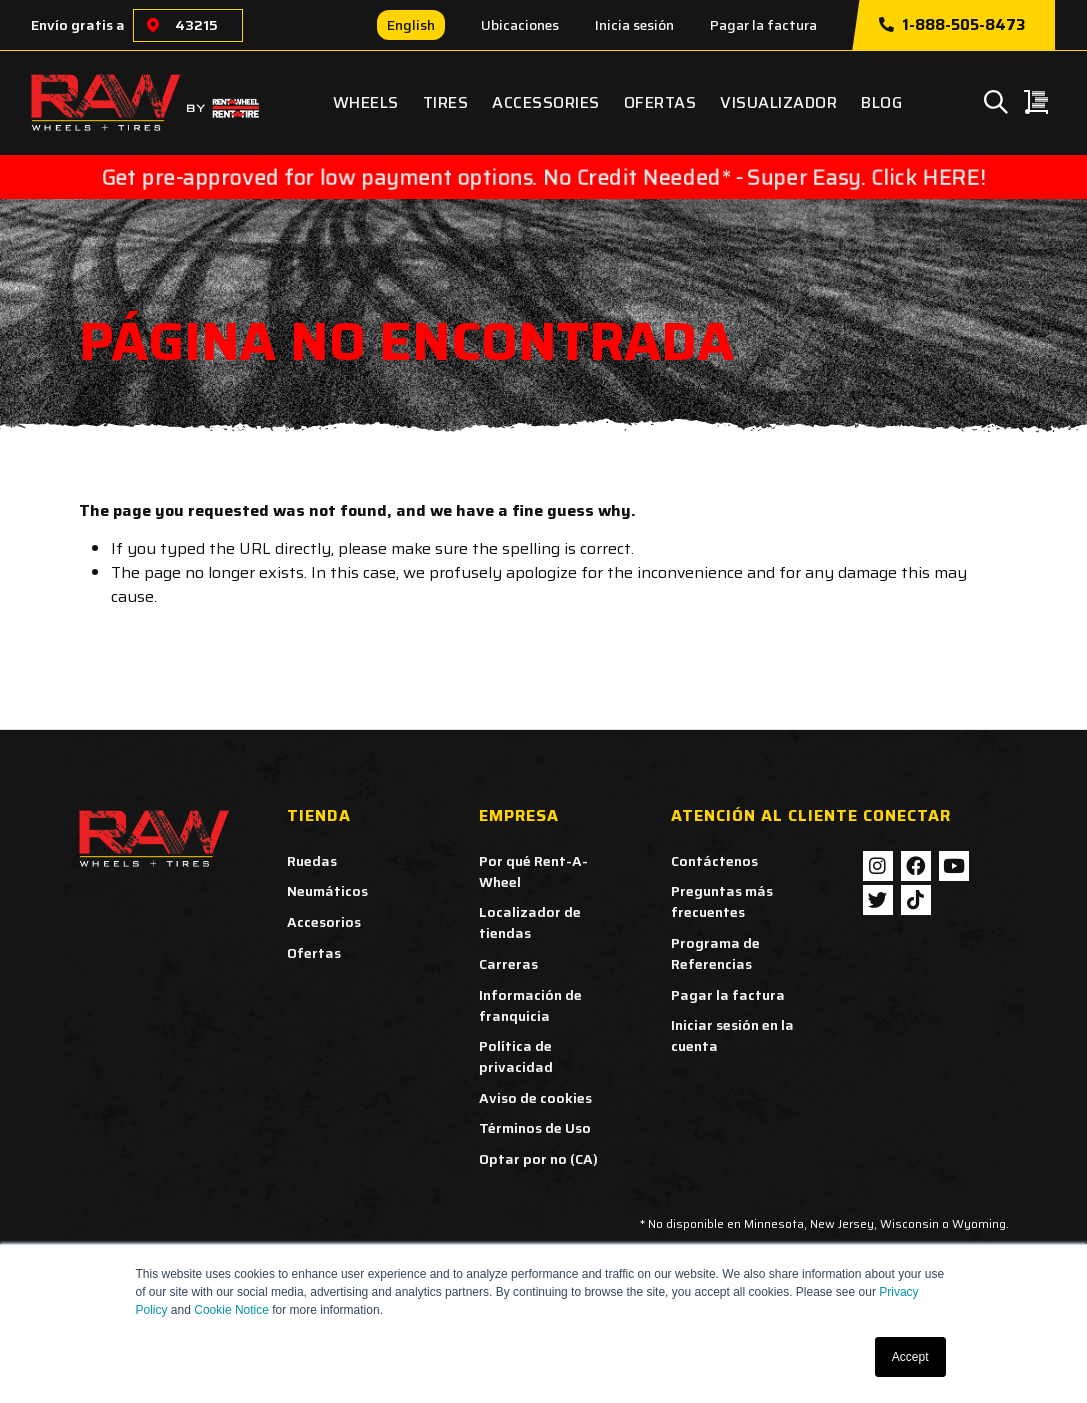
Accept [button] (910, 1357)
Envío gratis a (78, 25)
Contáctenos (714, 861)
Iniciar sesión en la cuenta (732, 1035)
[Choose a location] (153, 25)
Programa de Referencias (715, 953)
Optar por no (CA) (538, 1159)
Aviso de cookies (535, 1098)
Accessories (546, 102)
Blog (881, 102)
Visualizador (778, 102)
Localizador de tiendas (530, 922)
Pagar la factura (763, 25)
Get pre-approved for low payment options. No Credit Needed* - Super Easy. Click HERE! (543, 177)
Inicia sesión (634, 25)
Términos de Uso (535, 1128)
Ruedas (312, 861)
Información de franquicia (530, 1005)
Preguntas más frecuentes (722, 901)
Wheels (366, 102)
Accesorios (324, 922)
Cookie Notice (231, 1310)
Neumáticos (327, 891)
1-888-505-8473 (952, 25)
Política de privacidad (516, 1056)
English (411, 25)
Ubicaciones (520, 25)
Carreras (508, 964)
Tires (446, 102)
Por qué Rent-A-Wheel (533, 871)
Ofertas (660, 102)
